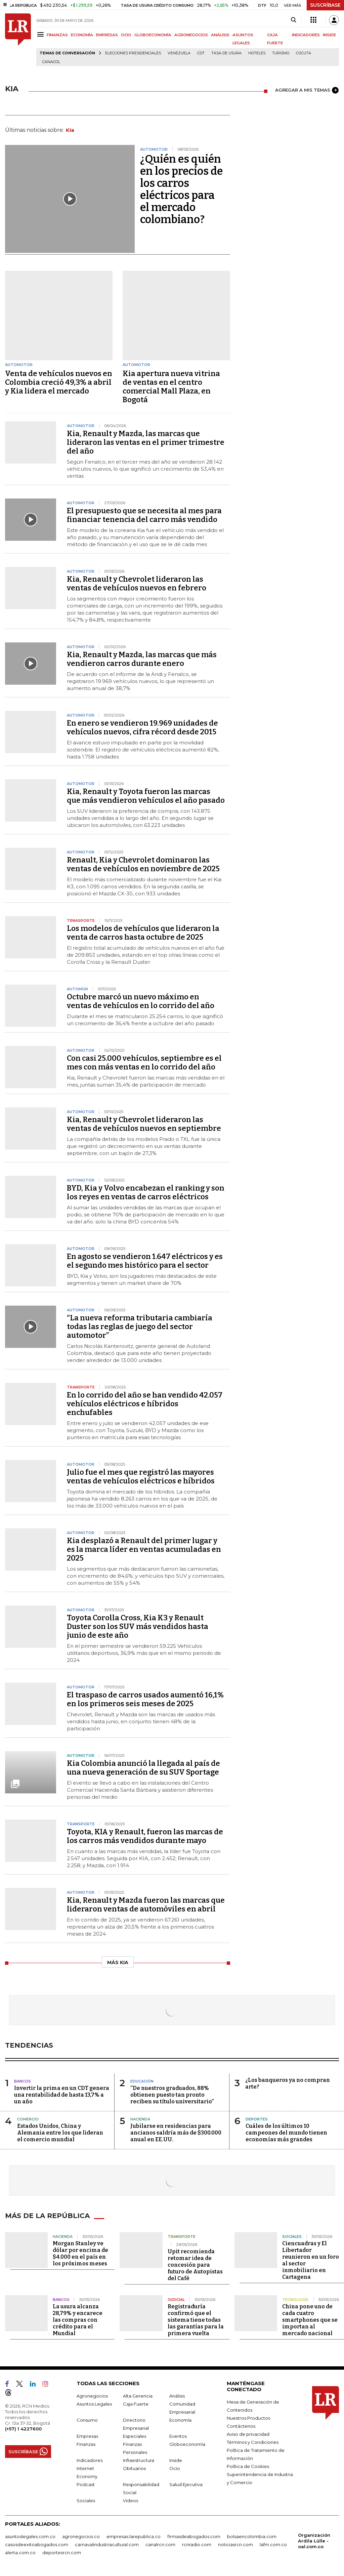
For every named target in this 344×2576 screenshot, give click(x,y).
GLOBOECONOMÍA (152, 35)
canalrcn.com (160, 2544)
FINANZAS (57, 35)
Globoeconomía (187, 2444)
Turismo (280, 53)
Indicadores (89, 2460)
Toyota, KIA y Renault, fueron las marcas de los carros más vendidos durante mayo (145, 1836)
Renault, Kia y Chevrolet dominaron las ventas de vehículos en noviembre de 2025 (143, 864)
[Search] (293, 20)
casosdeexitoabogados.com (36, 2544)
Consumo (87, 2420)
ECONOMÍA (82, 35)
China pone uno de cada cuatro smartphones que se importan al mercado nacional (310, 2319)
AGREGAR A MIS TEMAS (307, 90)
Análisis (177, 2396)
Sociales (86, 2500)
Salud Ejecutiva (186, 2484)
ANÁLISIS (220, 35)
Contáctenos (241, 2426)
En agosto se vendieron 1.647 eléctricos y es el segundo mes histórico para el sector (145, 1261)
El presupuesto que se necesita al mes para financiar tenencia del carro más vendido (144, 515)
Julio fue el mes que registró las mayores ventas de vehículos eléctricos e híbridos (141, 1476)
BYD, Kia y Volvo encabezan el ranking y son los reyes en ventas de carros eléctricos (145, 1192)
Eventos (178, 2436)
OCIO (126, 35)
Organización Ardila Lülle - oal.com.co (314, 2540)
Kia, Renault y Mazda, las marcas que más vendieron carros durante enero (142, 659)
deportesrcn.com (61, 2552)
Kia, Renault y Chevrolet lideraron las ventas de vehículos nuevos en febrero (136, 583)
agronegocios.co (81, 2536)
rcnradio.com (196, 2544)
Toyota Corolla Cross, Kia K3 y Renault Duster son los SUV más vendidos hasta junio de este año (137, 1626)
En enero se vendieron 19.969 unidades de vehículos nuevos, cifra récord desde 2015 (142, 727)
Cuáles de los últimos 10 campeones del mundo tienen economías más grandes (286, 2133)
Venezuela (179, 53)
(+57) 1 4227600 (23, 2428)
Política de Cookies (248, 2466)
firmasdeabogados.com (193, 2536)
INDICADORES (306, 35)
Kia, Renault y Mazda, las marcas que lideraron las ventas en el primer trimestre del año (145, 442)
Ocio (174, 2468)
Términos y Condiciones (252, 2442)
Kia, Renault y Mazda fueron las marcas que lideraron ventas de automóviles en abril (146, 1904)
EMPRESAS (107, 35)
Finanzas (86, 2444)
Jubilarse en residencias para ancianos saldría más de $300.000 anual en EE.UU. (175, 2133)
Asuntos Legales (94, 2404)
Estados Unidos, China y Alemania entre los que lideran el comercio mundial (60, 2133)
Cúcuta (303, 53)
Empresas (87, 2436)
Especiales (134, 2436)
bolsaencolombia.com (251, 2536)
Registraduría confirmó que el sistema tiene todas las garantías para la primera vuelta (196, 2319)
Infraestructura (138, 2460)
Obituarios (134, 2468)
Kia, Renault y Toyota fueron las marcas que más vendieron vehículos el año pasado (146, 796)
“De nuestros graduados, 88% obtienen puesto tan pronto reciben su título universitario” (172, 2095)
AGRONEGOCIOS (191, 35)
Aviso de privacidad (248, 2434)
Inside (175, 2460)
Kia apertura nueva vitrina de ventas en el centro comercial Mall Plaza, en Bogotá (171, 386)
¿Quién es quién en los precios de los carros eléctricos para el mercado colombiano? (181, 189)
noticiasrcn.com (235, 2544)
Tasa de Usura (226, 53)
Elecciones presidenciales (133, 53)
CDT (201, 53)
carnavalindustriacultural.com (107, 2544)
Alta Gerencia (138, 2396)
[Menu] (41, 34)
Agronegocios (92, 2396)
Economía (180, 2420)
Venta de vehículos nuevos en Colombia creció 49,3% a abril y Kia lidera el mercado (58, 382)
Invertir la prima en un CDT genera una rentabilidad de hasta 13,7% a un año (61, 2095)
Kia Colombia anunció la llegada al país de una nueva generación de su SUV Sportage (143, 1768)
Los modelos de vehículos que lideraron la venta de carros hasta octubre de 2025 (143, 933)
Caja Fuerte (135, 2404)
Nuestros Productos (248, 2418)
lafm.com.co (273, 2544)
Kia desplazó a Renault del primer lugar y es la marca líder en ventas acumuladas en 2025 (144, 1549)
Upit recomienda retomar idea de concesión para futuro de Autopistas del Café (195, 2264)
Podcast (86, 2484)
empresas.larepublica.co (133, 2536)
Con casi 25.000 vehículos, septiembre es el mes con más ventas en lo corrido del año (144, 1062)
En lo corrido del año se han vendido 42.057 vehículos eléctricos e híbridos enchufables (144, 1403)
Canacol (51, 62)
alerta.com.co (20, 2552)
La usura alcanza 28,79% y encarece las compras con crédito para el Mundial (77, 2319)
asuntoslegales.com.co (30, 2536)
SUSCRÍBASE (325, 5)
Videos (130, 2500)
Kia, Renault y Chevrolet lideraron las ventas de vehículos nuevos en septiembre (144, 1124)
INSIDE (329, 35)
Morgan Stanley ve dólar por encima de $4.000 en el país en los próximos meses (80, 2253)
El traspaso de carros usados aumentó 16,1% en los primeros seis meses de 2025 (145, 1699)
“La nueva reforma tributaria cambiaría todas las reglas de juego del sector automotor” (139, 1326)
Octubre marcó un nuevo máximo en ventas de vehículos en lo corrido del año (140, 1001)
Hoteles (256, 53)
